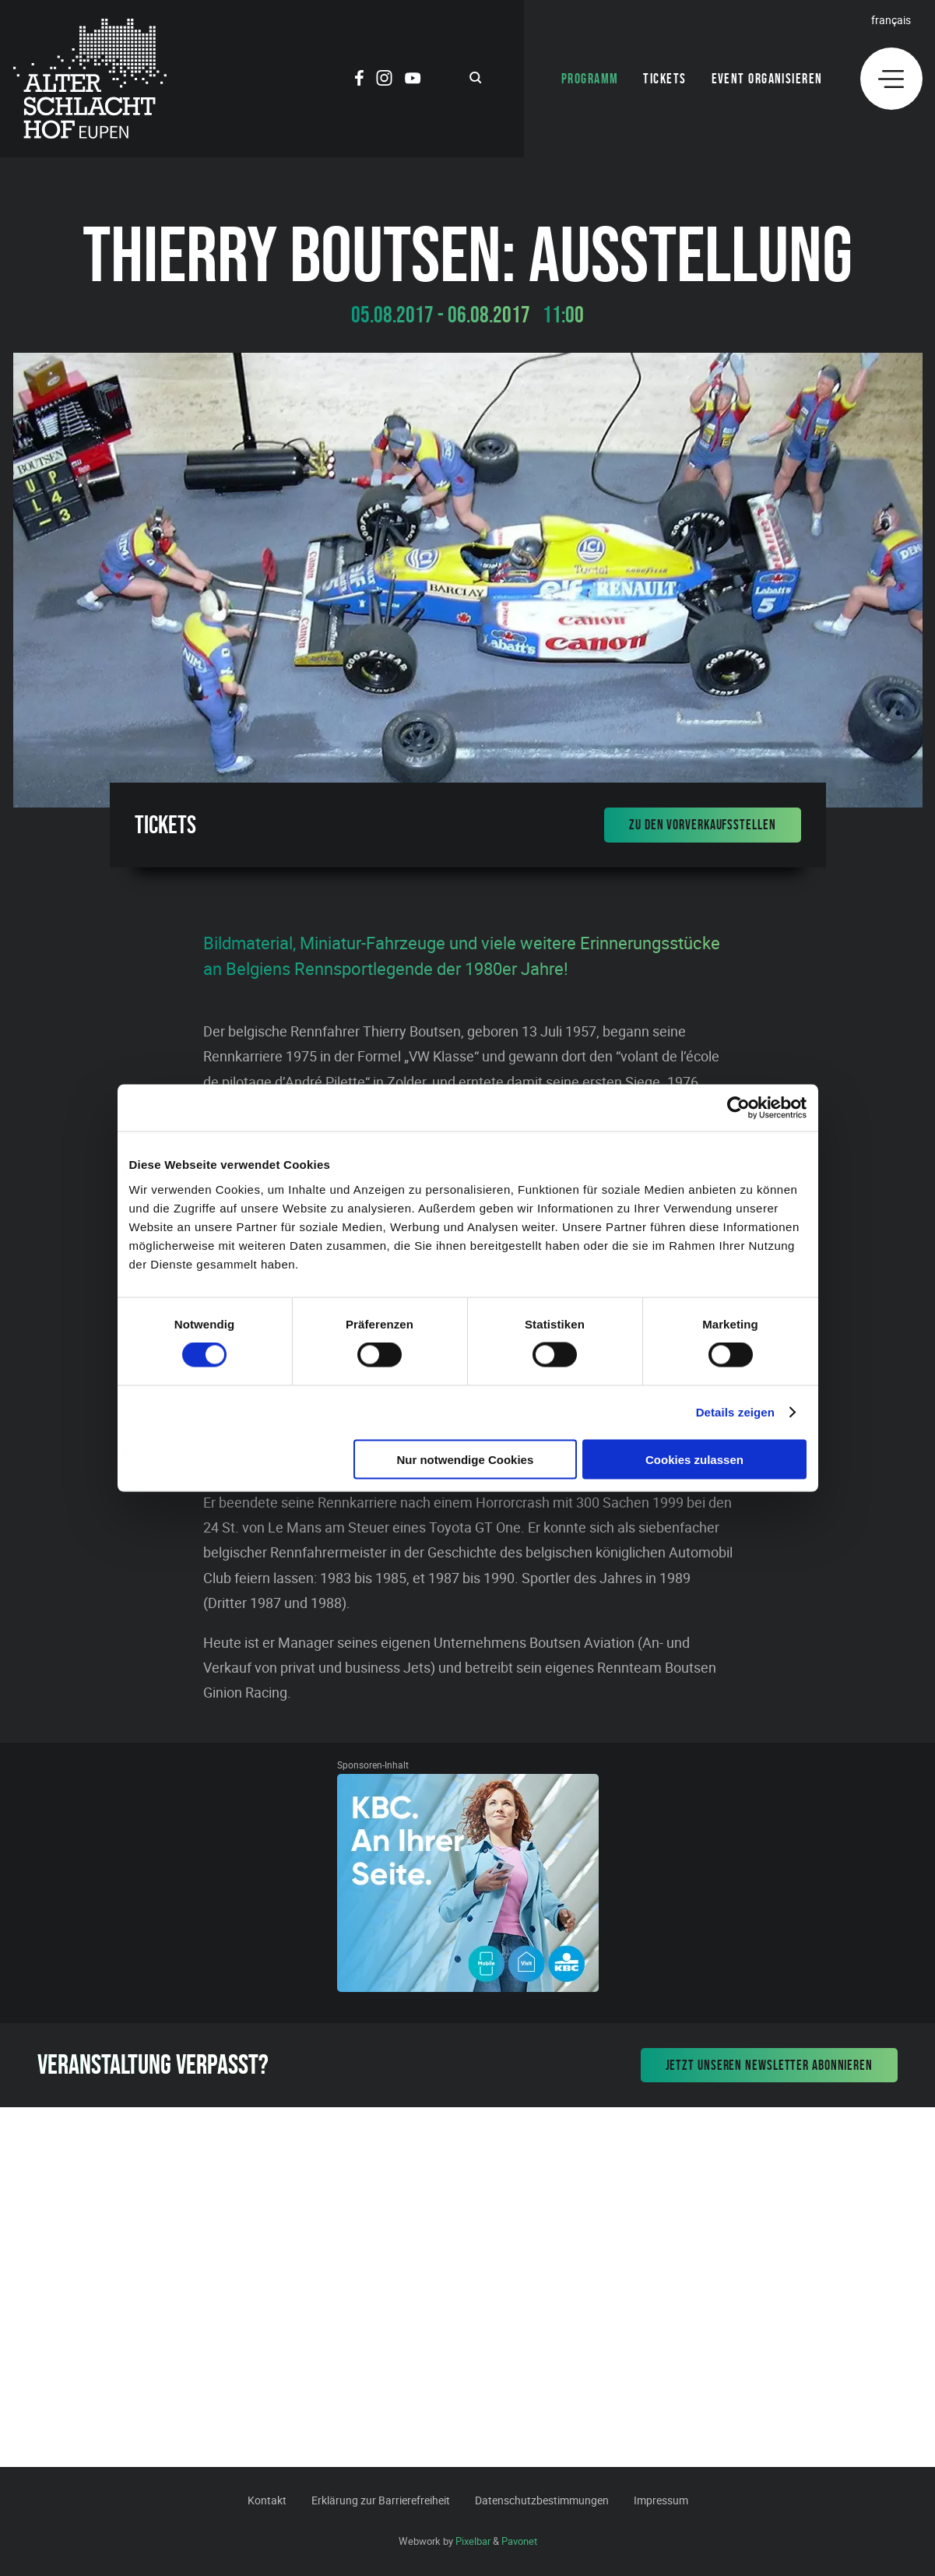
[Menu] (891, 79)
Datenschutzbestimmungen (542, 2500)
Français (891, 19)
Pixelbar (472, 2541)
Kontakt (267, 2500)
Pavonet (519, 2541)
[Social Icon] (359, 80)
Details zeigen (735, 1412)
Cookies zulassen (694, 1459)
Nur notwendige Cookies (464, 1459)
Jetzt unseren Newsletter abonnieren (769, 2065)
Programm (590, 78)
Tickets (664, 78)
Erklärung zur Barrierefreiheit (380, 2500)
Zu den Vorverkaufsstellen (702, 824)
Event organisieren (767, 78)
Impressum (661, 2500)
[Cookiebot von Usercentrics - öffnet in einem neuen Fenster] (738, 1108)
